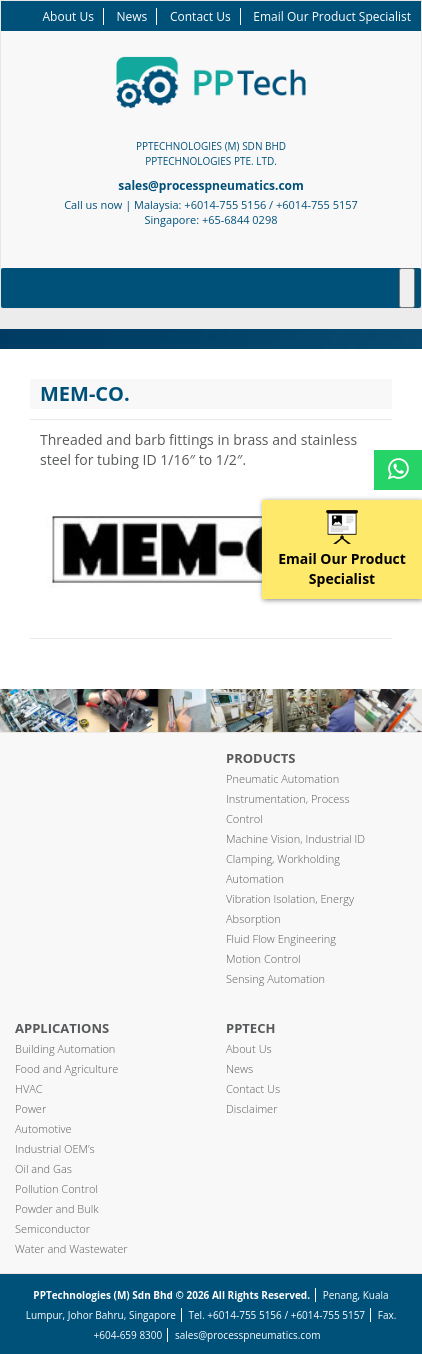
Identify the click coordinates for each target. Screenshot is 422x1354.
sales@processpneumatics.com (211, 185)
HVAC (29, 1088)
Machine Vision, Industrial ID (295, 838)
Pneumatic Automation (282, 778)
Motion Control (263, 958)
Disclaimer (251, 1108)
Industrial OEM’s (55, 1148)
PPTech (250, 1028)
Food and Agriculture (66, 1068)
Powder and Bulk (57, 1208)
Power (30, 1108)
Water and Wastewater (71, 1248)
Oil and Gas (43, 1168)
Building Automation (65, 1048)
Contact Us (200, 16)
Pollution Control (56, 1188)
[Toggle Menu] (407, 288)
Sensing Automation (275, 978)
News (132, 16)
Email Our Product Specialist (332, 16)
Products (261, 758)
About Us (68, 16)
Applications (62, 1028)
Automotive (43, 1128)
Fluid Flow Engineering (281, 938)
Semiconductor (52, 1228)
